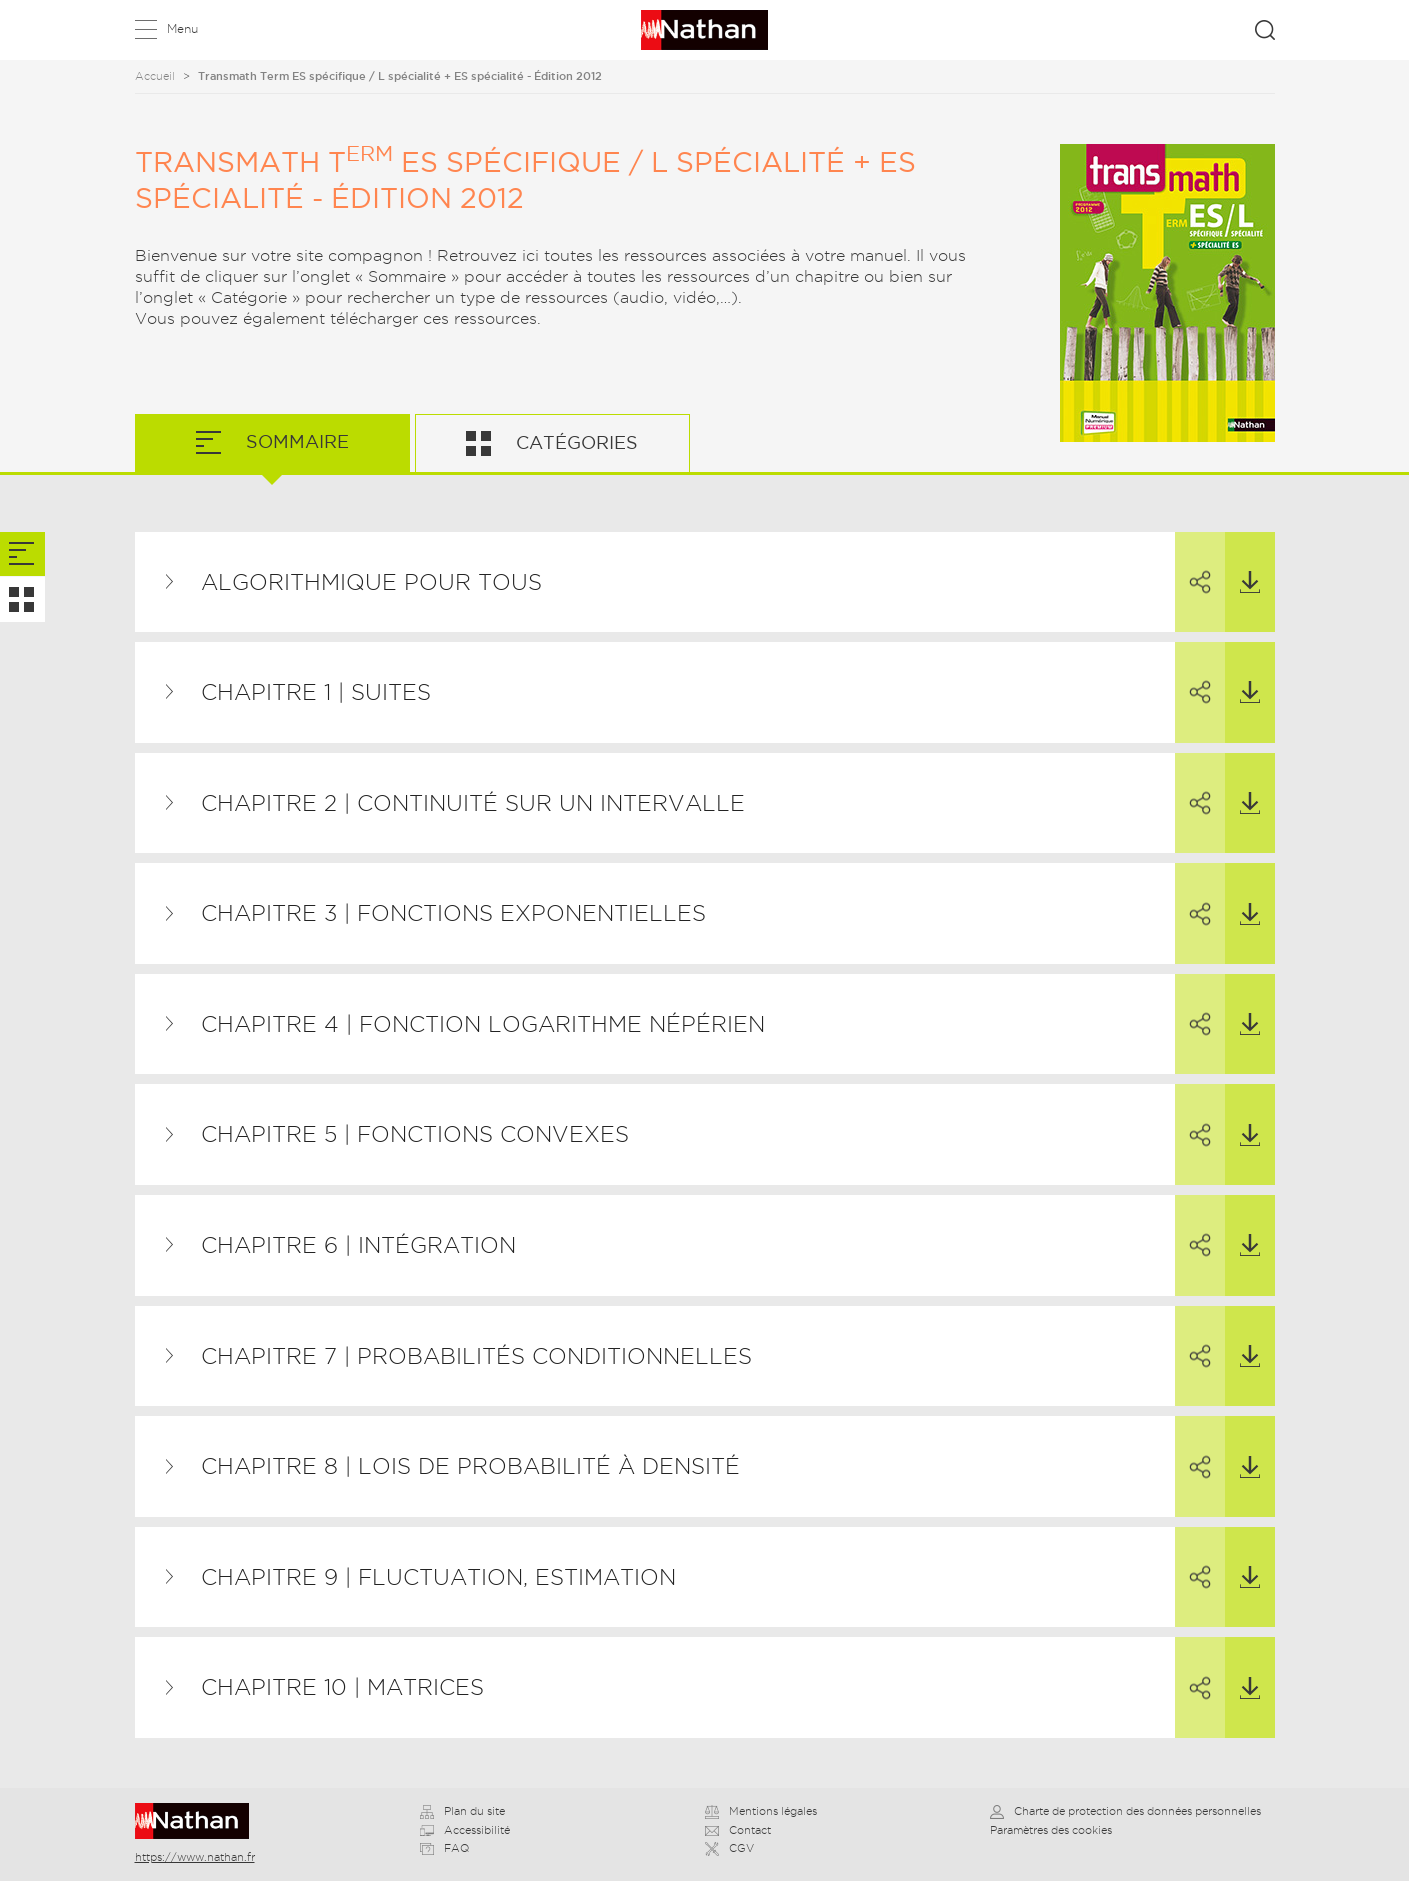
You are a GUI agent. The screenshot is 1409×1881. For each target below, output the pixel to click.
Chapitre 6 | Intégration (358, 1245)
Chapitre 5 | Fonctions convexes (415, 1134)
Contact (738, 1830)
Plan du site (462, 1811)
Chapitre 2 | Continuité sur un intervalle (473, 803)
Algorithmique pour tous (371, 582)
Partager (1193, 564)
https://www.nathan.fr (195, 1857)
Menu (182, 28)
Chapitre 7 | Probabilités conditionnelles (476, 1356)
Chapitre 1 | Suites (316, 692)
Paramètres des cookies (1051, 1830)
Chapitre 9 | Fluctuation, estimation (438, 1577)
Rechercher (1265, 30)
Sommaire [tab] (295, 441)
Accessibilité (465, 1830)
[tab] (22, 554)
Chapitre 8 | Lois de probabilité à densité (470, 1466)
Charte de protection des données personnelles (1125, 1811)
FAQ (444, 1848)
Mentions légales (761, 1811)
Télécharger (1242, 563)
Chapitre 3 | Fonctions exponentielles (453, 913)
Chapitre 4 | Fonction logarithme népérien (483, 1024)
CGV (729, 1848)
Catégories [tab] (574, 442)
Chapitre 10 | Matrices (342, 1687)
